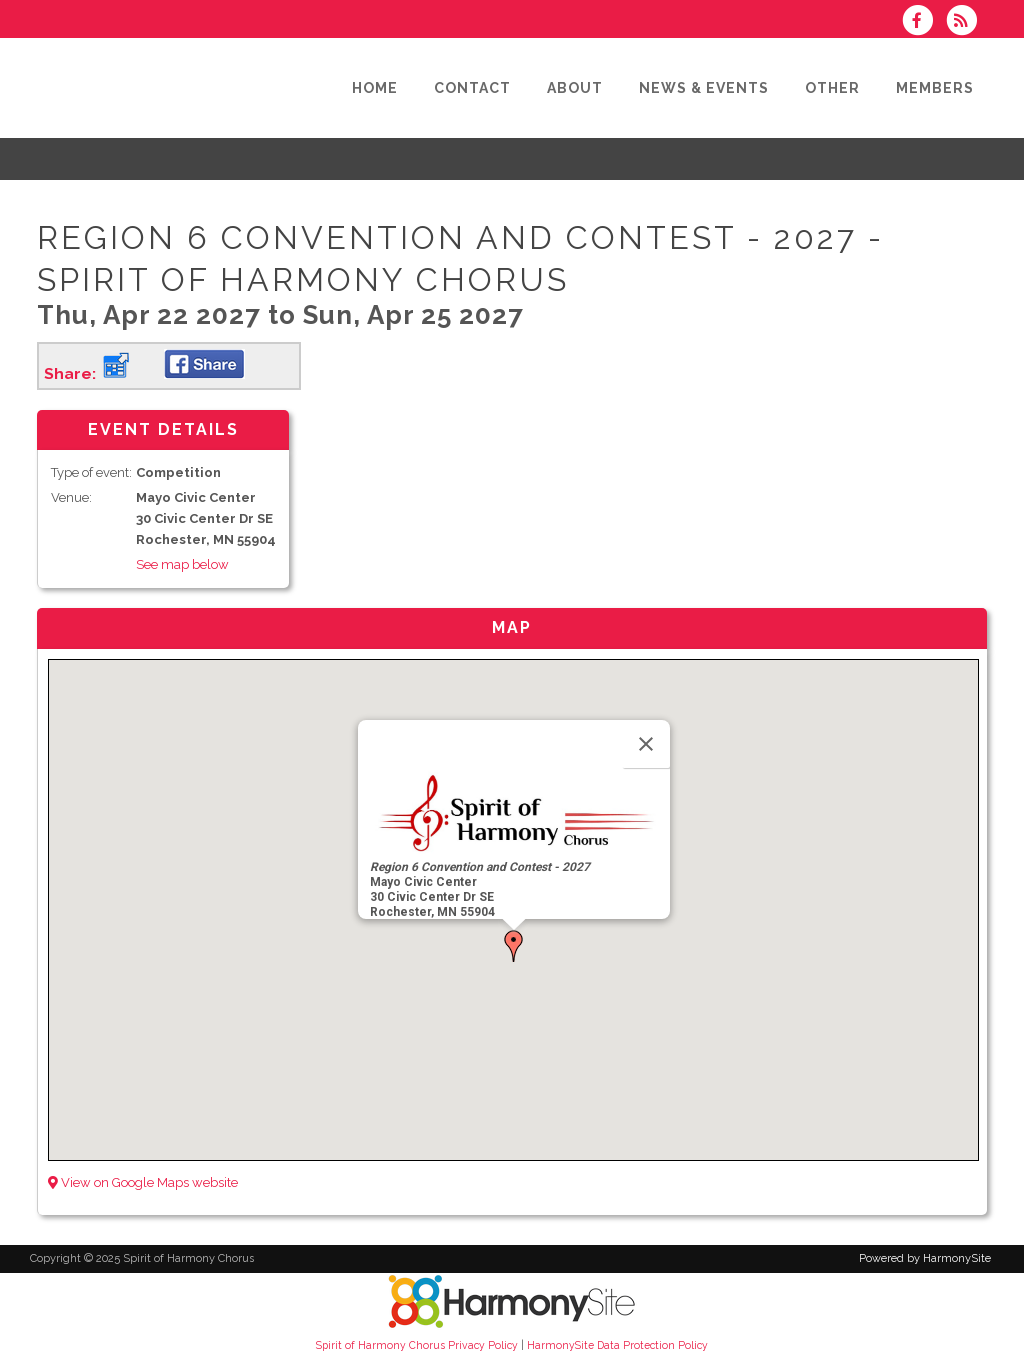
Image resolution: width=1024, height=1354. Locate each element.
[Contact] (475, 88)
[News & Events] (707, 88)
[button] (514, 946)
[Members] (938, 88)
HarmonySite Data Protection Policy (617, 1345)
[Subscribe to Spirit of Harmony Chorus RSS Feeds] (966, 22)
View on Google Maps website (143, 1182)
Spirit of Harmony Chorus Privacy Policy (417, 1345)
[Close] (646, 744)
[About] (578, 88)
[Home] (378, 88)
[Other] (835, 88)
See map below (182, 564)
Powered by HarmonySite (925, 1258)
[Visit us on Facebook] (924, 22)
